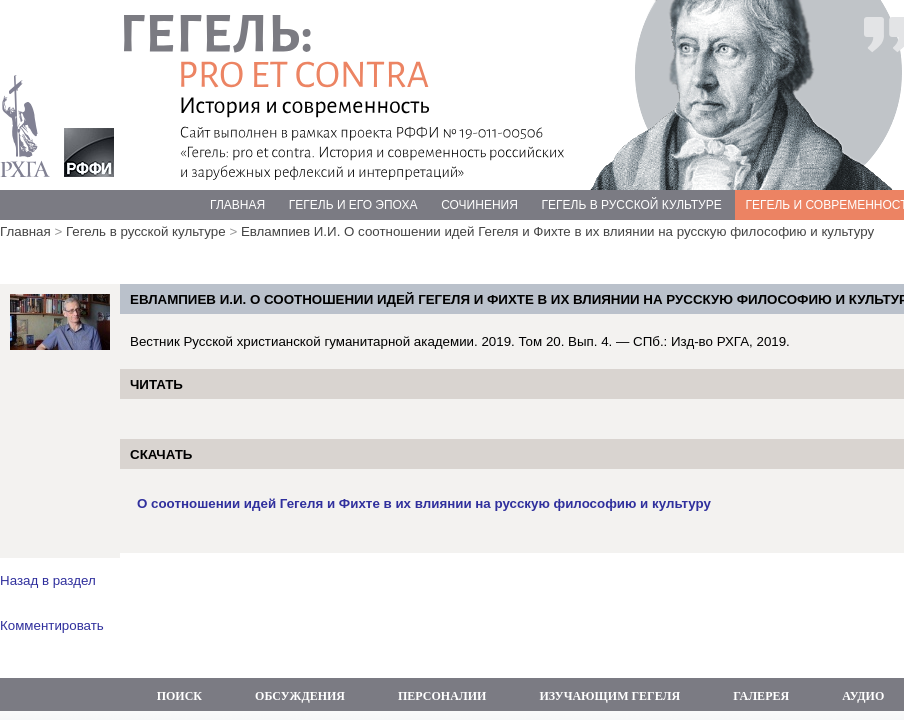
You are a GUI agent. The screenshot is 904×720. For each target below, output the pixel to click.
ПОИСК (179, 696)
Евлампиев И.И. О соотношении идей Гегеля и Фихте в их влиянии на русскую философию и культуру (557, 231)
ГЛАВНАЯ (237, 205)
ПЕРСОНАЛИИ (442, 696)
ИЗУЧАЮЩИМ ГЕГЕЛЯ (609, 696)
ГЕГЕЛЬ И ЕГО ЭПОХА (353, 205)
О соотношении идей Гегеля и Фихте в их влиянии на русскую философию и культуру (424, 503)
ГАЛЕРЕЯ (761, 696)
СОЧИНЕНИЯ (479, 205)
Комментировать (52, 625)
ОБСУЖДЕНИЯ (300, 696)
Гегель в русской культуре (146, 231)
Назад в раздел (48, 580)
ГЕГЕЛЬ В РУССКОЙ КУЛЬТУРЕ (632, 205)
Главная (25, 231)
